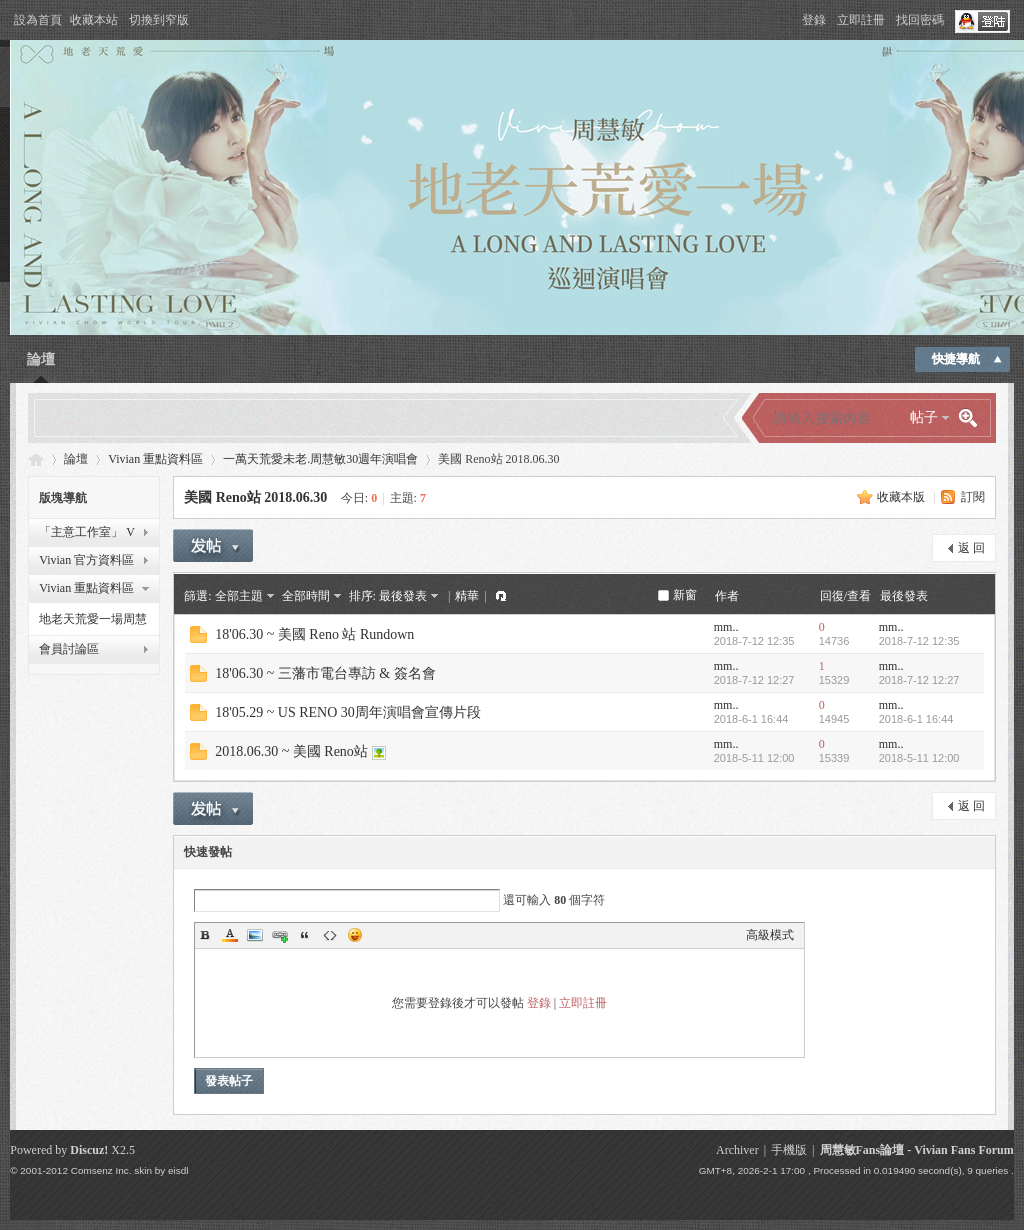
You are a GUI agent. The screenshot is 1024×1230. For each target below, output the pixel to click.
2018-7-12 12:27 (919, 680)
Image (255, 935)
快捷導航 (956, 359)
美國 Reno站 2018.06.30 (255, 497)
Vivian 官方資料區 (86, 560)
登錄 (814, 20)
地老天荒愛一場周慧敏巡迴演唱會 (93, 622)
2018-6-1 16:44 (916, 719)
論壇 (41, 359)
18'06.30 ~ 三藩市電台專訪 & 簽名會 (325, 673)
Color (230, 935)
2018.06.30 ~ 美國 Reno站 (291, 751)
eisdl (178, 1170)
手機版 (789, 1150)
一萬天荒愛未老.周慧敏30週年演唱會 (320, 459)
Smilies (355, 935)
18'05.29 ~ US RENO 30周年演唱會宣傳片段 (348, 712)
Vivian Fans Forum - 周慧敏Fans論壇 (36, 459)
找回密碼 (920, 20)
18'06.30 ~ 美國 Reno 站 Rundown (314, 634)
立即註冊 (861, 20)
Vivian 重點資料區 (155, 459)
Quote (305, 935)
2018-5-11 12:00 (919, 758)
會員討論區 (69, 649)
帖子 (924, 417)
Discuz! (89, 1150)
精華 (467, 596)
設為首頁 (38, 20)
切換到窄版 (159, 20)
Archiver (737, 1150)
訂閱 (973, 497)
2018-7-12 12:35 (919, 641)
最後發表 (403, 596)
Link (280, 935)
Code (330, 935)
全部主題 (239, 596)
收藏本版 (901, 497)
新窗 (685, 595)
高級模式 (770, 935)
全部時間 (306, 596)
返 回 (971, 548)
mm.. (726, 627)
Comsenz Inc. (101, 1170)
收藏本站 (94, 20)
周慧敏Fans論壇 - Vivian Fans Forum (917, 1150)
